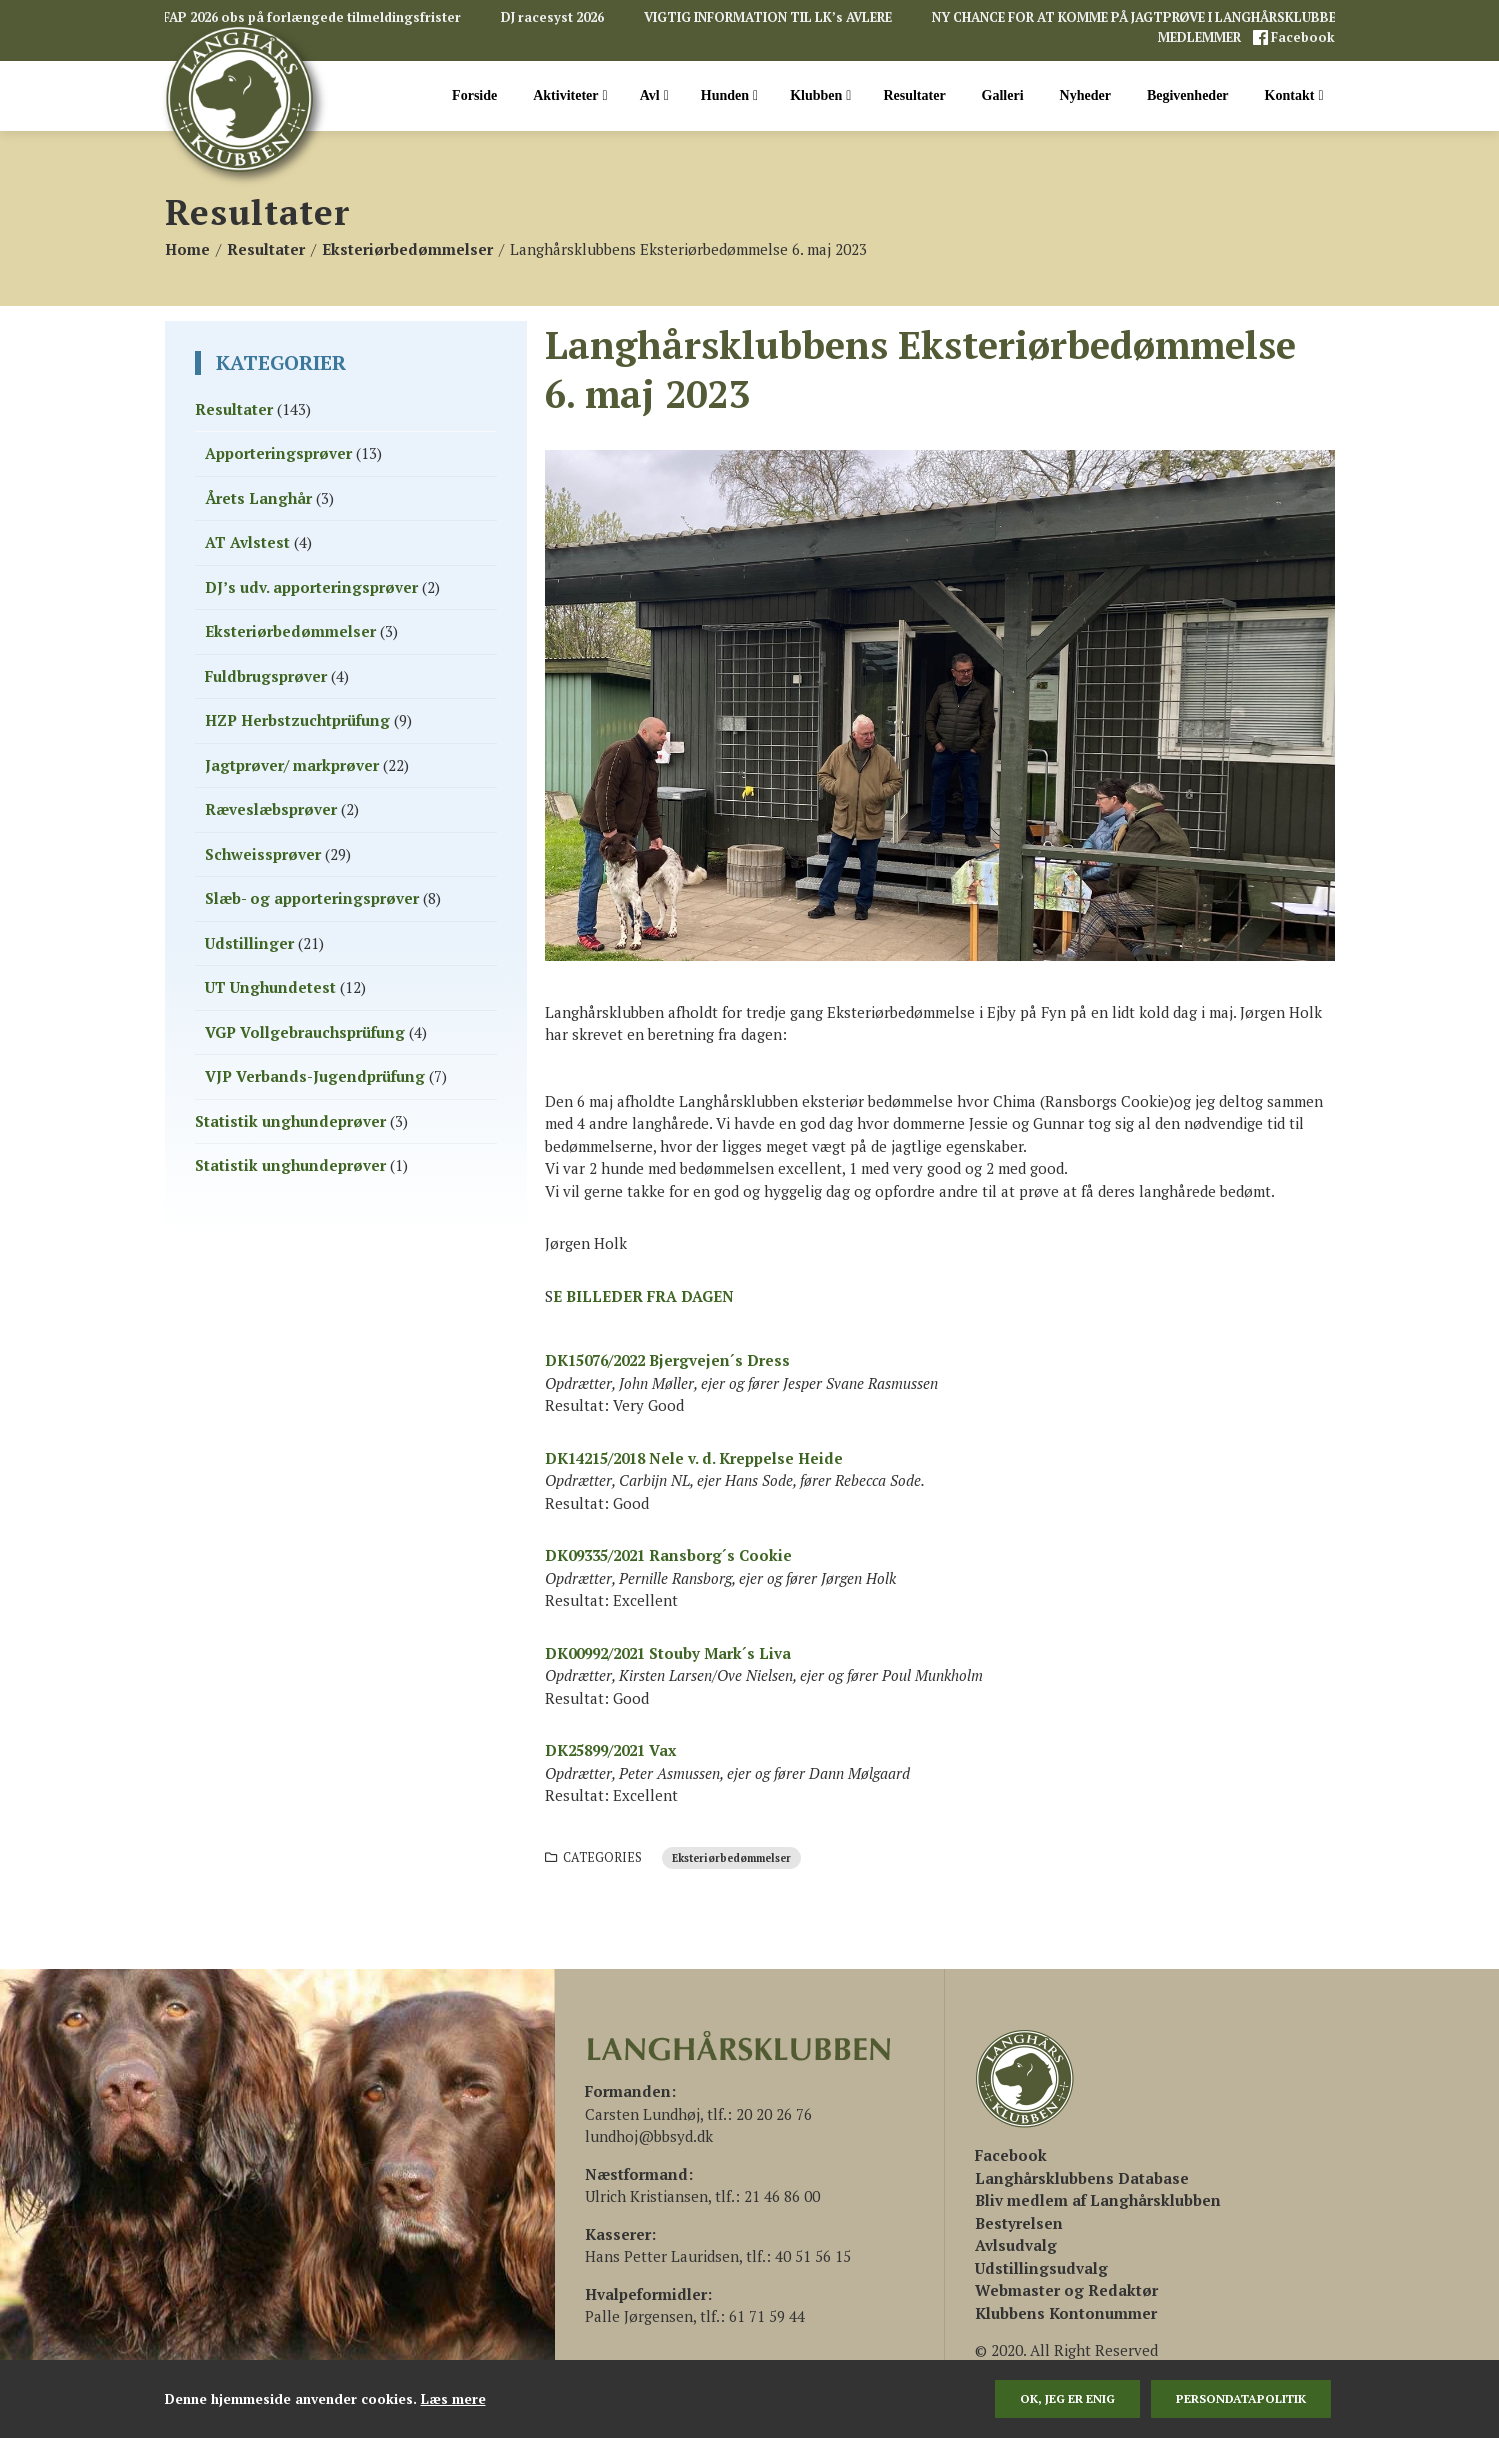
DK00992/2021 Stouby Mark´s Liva (668, 1653)
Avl (654, 96)
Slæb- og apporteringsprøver (312, 898)
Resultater (914, 95)
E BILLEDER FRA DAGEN (643, 1296)
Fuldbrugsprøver (266, 676)
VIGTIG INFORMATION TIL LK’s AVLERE (768, 17)
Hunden (729, 96)
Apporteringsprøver (278, 453)
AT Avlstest (247, 542)
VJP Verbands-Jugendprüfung (315, 1076)
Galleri (1003, 95)
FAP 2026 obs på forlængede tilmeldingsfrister (312, 17)
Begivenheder (1188, 95)
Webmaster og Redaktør (1066, 2290)
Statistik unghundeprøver (290, 1121)
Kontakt (1294, 96)
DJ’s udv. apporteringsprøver (311, 587)
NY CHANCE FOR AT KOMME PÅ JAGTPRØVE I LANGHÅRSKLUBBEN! (1141, 17)
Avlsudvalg (1016, 2245)
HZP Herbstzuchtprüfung (297, 720)
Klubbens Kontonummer (1066, 2313)
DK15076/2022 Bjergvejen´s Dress (667, 1360)
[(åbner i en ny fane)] (1011, 2155)
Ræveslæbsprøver (271, 809)
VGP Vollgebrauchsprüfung (305, 1032)
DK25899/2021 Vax (610, 1750)
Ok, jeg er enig (1067, 2398)
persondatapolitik (1241, 2398)
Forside (474, 95)
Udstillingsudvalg (1041, 2268)
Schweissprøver (263, 854)
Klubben (820, 96)
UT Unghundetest (270, 987)
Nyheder (1085, 95)
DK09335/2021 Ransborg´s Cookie (668, 1555)
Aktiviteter (570, 96)
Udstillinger (249, 943)
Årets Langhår (258, 498)
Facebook (1301, 37)
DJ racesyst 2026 (552, 17)
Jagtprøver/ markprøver (292, 765)
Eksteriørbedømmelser (731, 1858)
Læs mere (453, 2399)
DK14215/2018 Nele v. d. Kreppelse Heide (694, 1458)
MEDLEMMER (1201, 37)
